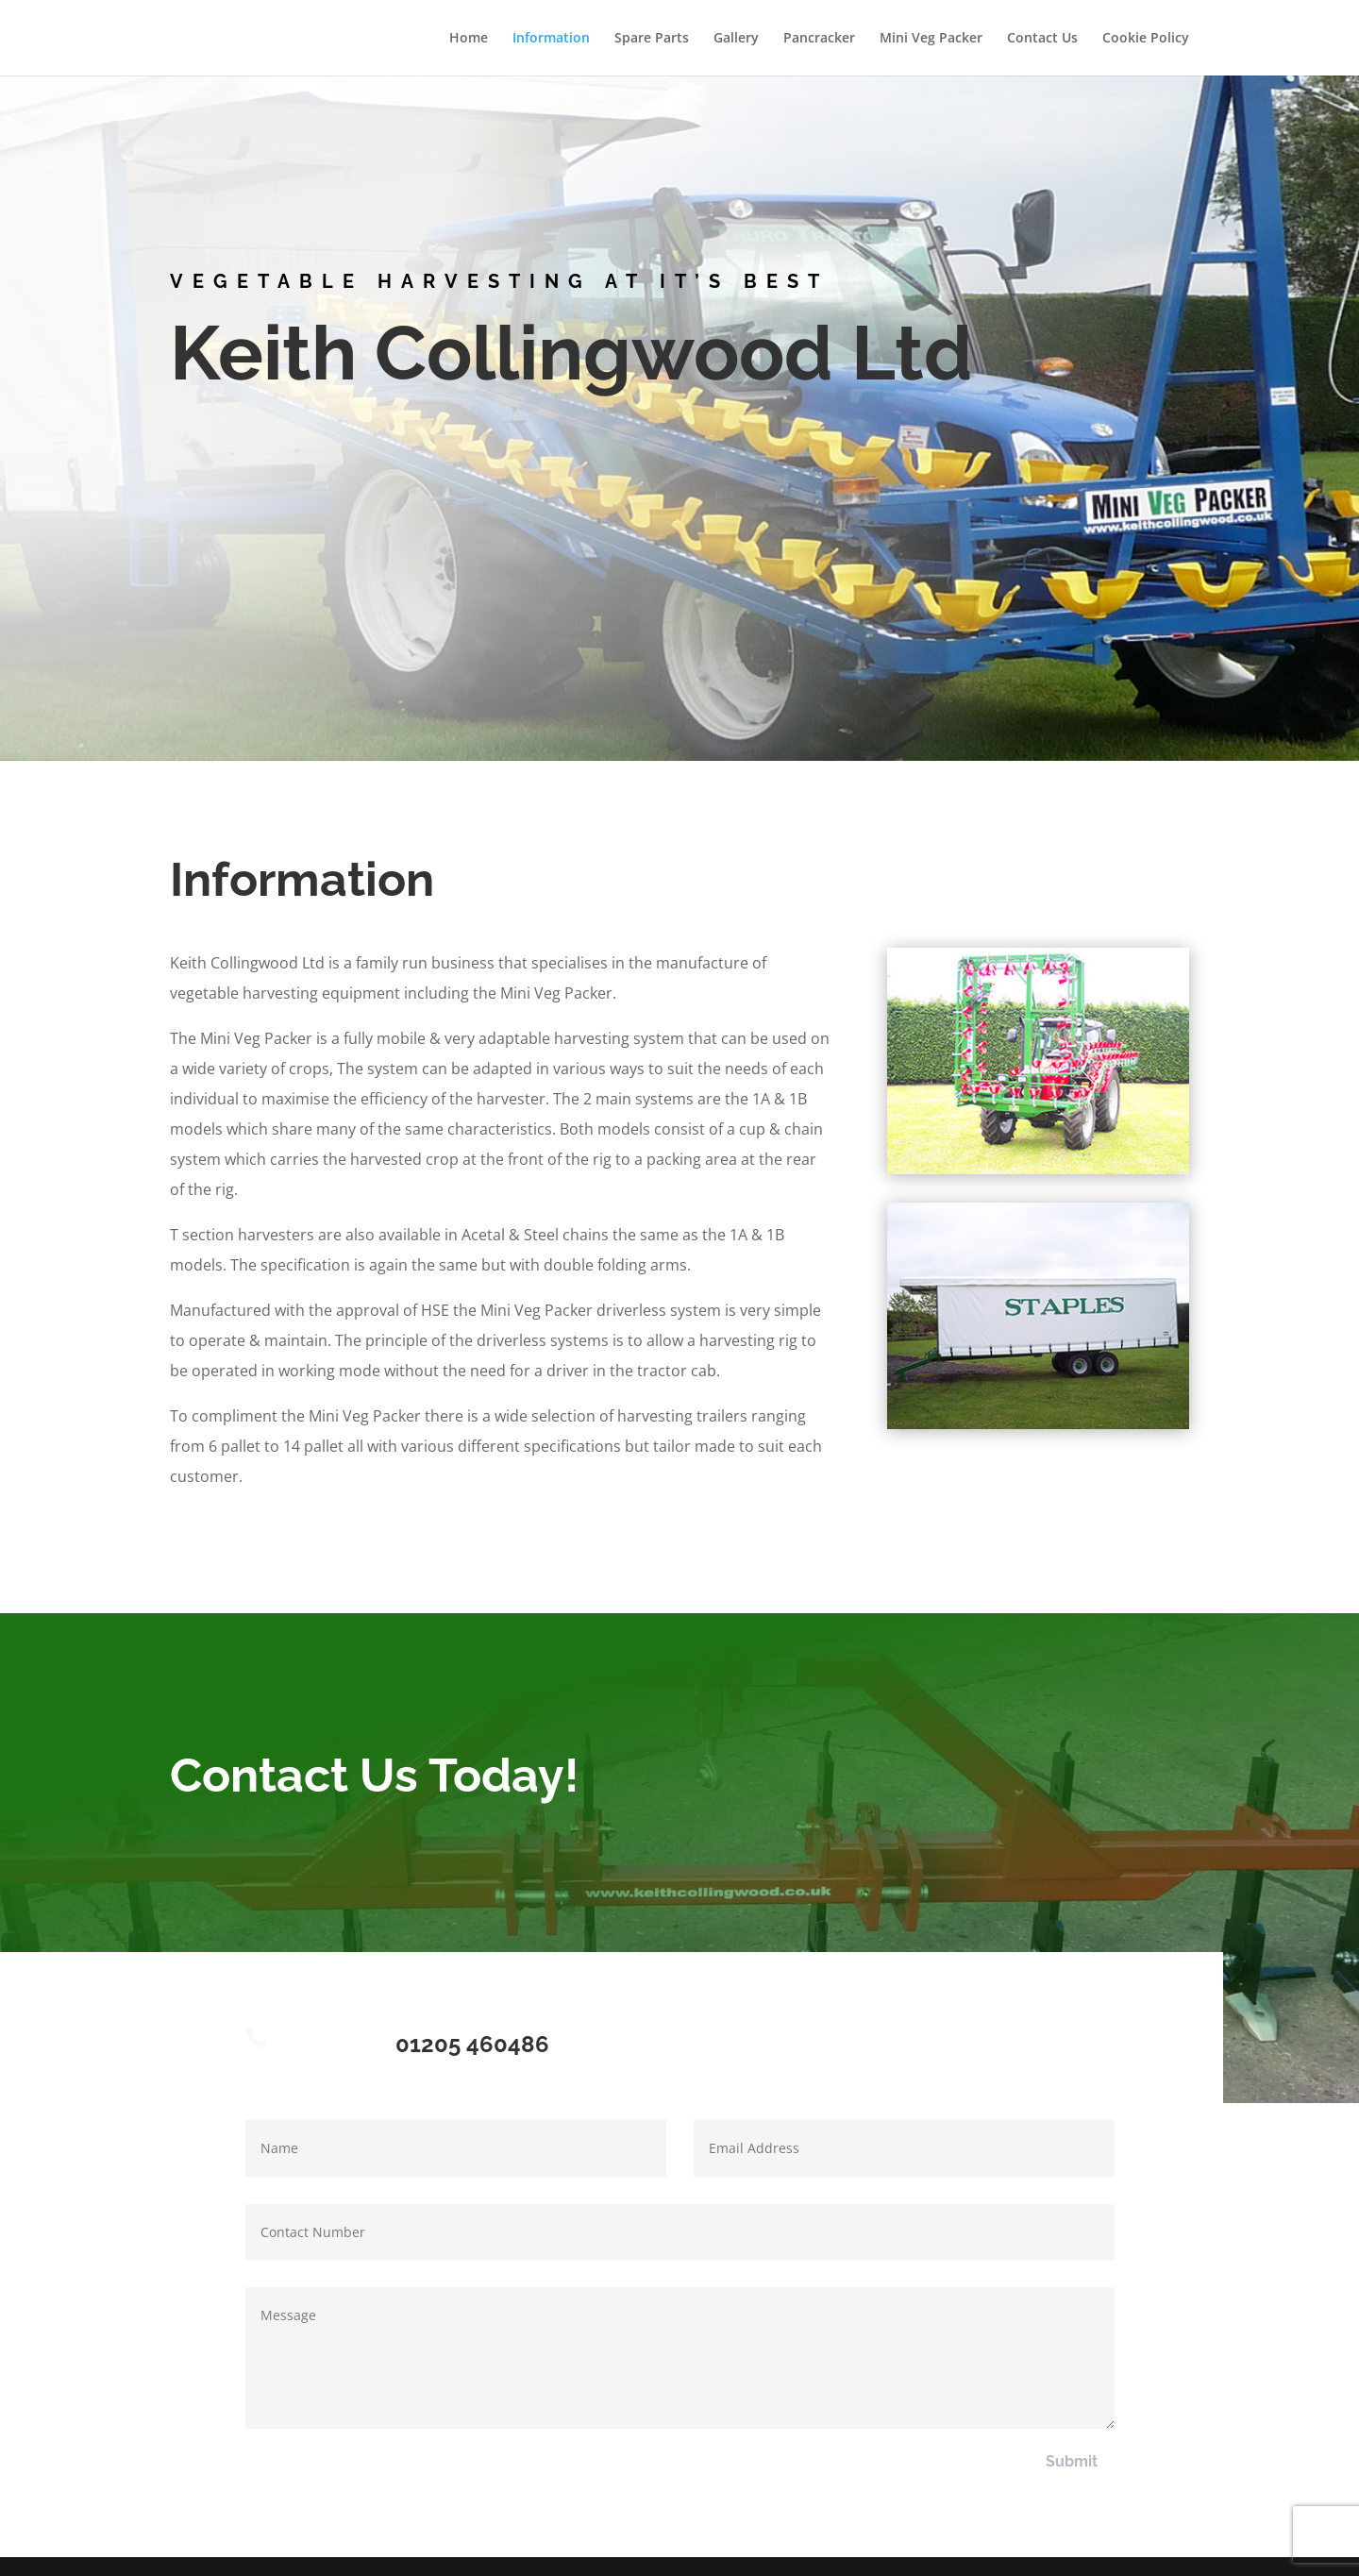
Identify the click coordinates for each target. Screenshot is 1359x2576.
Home (468, 38)
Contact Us (1042, 38)
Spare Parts (651, 38)
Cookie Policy (1145, 38)
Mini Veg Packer (931, 38)
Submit (1072, 2461)
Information (551, 38)
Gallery (736, 38)
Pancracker (819, 38)
